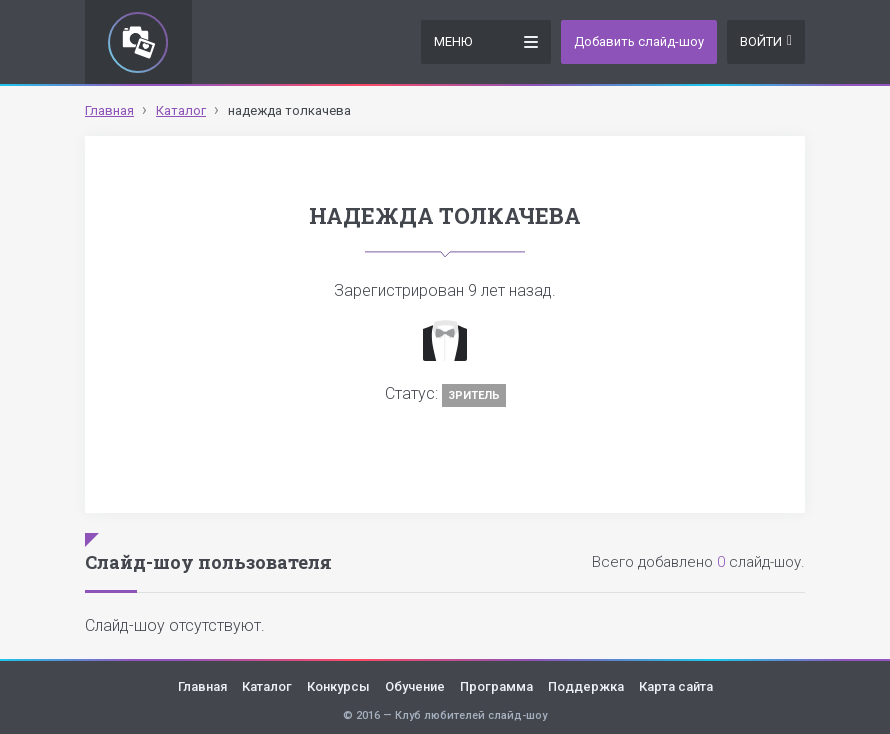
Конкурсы (338, 686)
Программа (496, 686)
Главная (202, 686)
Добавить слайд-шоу (639, 41)
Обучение (415, 686)
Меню (486, 40)
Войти (766, 41)
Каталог (267, 686)
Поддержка (586, 686)
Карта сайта (676, 686)
